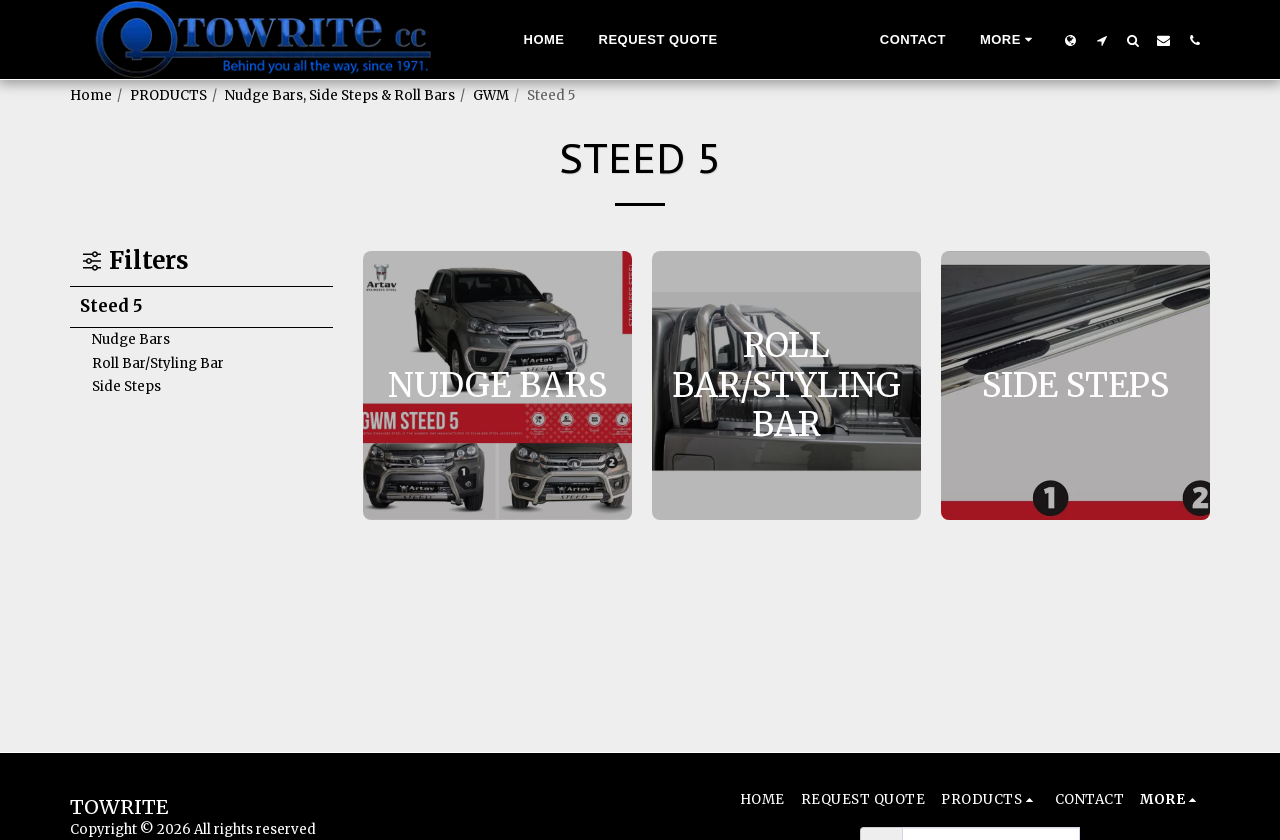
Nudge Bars (131, 339)
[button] (1101, 40)
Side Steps (126, 386)
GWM (491, 95)
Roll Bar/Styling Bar (158, 363)
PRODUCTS (168, 95)
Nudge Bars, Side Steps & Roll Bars (340, 95)
